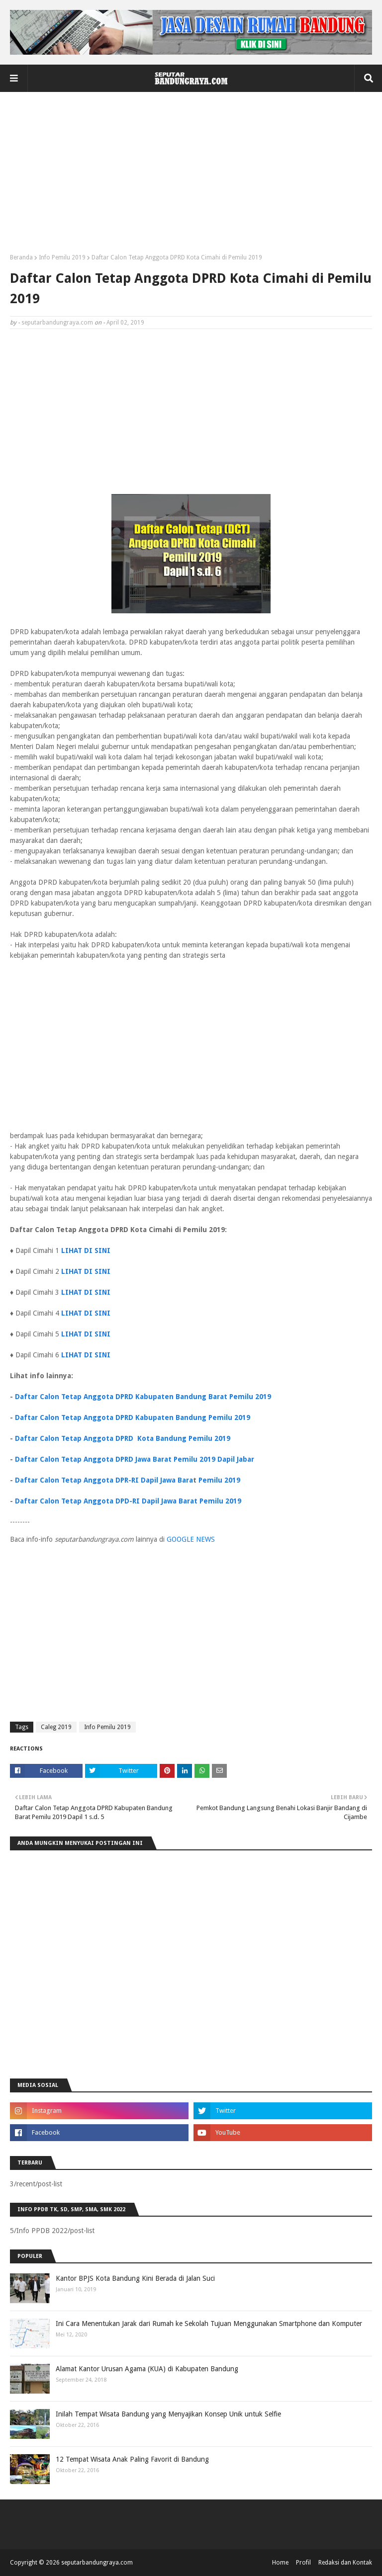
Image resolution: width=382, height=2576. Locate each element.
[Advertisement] (191, 176)
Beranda (21, 257)
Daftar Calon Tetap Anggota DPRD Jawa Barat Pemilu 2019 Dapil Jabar (134, 1459)
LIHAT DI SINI (85, 1250)
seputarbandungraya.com (57, 322)
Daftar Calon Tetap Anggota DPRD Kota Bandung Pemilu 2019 (122, 1438)
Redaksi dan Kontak (345, 2562)
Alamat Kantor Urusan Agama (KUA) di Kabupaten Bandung (147, 2369)
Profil (303, 2562)
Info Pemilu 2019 (62, 257)
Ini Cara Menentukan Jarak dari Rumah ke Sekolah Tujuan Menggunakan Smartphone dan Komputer (209, 2323)
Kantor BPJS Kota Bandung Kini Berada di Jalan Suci (135, 2278)
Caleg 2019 (56, 1727)
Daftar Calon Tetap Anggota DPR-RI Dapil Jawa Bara (104, 1480)
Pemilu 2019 (220, 1480)
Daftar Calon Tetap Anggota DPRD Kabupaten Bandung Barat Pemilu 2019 (143, 1397)
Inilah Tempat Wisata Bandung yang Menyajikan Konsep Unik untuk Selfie (168, 2414)
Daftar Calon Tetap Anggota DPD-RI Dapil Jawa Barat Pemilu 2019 (128, 1501)
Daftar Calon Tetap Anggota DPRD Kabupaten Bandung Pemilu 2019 (132, 1417)
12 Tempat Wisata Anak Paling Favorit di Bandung (132, 2459)
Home (280, 2562)
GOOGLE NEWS (191, 1539)
